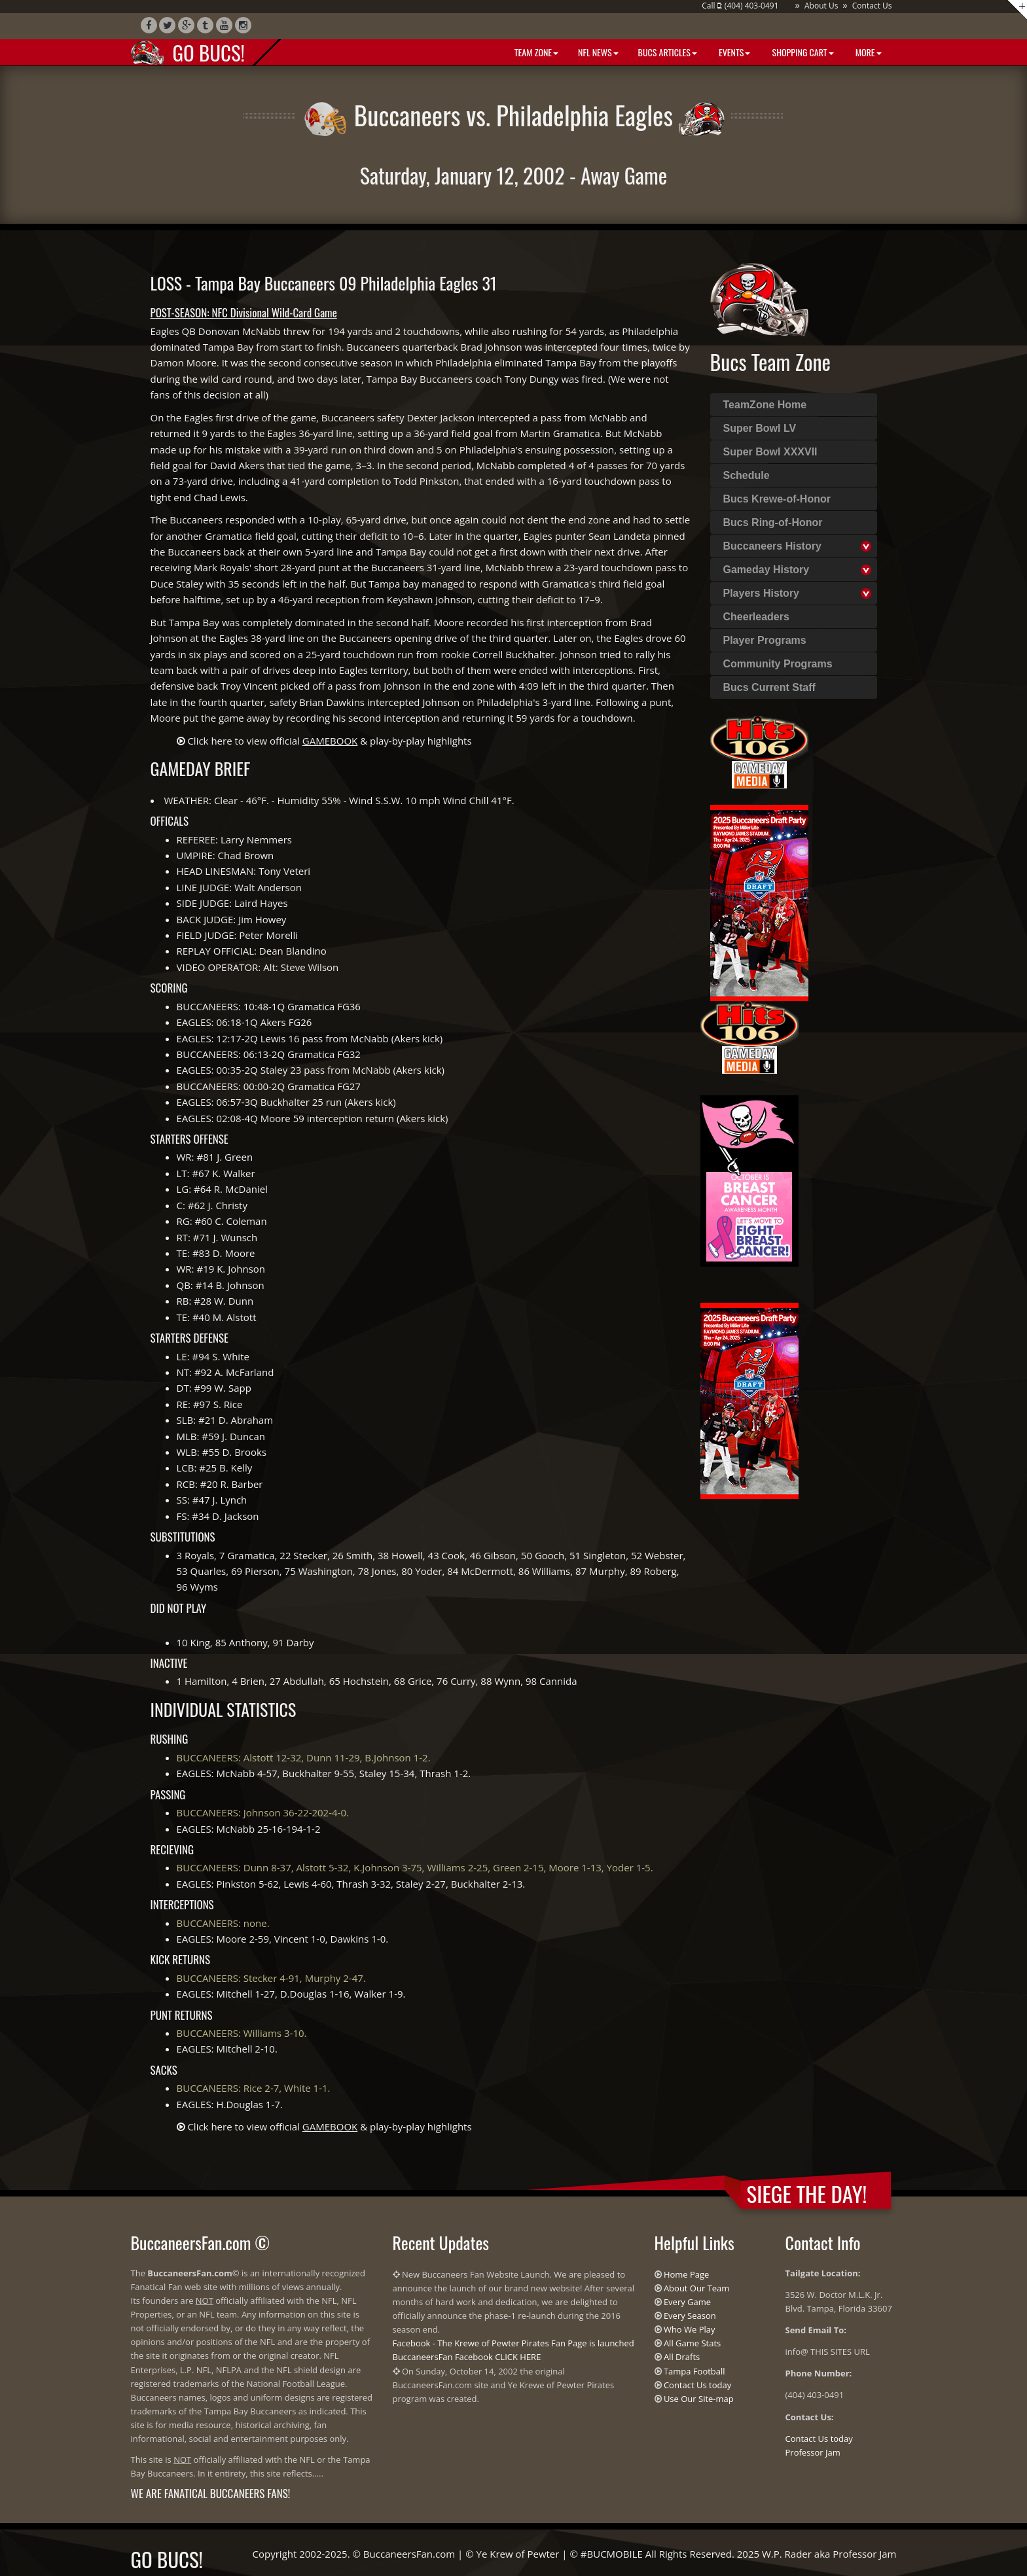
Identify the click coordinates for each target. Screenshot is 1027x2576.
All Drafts (682, 2357)
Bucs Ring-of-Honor (773, 522)
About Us (821, 5)
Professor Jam (812, 2452)
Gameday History (766, 569)
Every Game (687, 2302)
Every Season (690, 2315)
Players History (761, 593)
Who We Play (689, 2329)
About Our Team (696, 2288)
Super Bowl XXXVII (770, 451)
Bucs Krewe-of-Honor (777, 498)
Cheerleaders (756, 616)
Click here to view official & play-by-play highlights (329, 740)
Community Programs (778, 663)
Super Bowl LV (760, 428)
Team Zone (535, 52)
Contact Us (872, 5)
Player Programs (764, 640)
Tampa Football (694, 2371)
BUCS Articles (667, 52)
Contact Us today (697, 2385)
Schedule (746, 475)
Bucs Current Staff (769, 687)
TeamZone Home (765, 404)
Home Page (687, 2274)
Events (733, 52)
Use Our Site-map (699, 2399)
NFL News (598, 52)
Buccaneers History (772, 546)
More (868, 52)
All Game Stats (692, 2343)
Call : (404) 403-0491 (740, 5)
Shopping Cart (801, 52)
